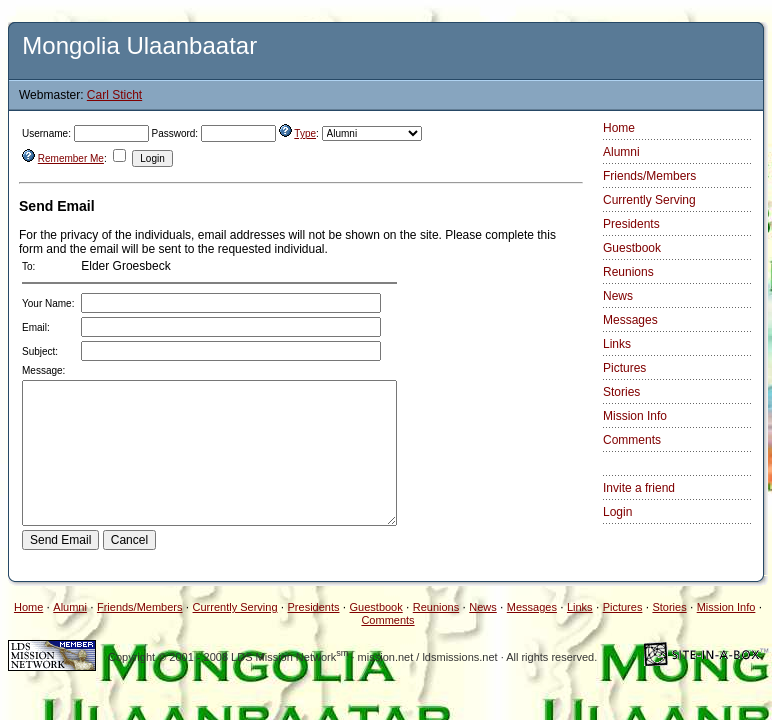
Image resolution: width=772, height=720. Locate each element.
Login (617, 512)
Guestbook (632, 248)
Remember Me (71, 158)
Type (305, 133)
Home (619, 128)
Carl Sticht (114, 95)
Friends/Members (649, 176)
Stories (621, 392)
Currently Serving (649, 200)
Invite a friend (639, 488)
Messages (630, 320)
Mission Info (635, 416)
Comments (632, 440)
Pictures (624, 368)
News (618, 296)
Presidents (631, 224)
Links (617, 344)
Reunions (628, 272)
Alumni (621, 152)
